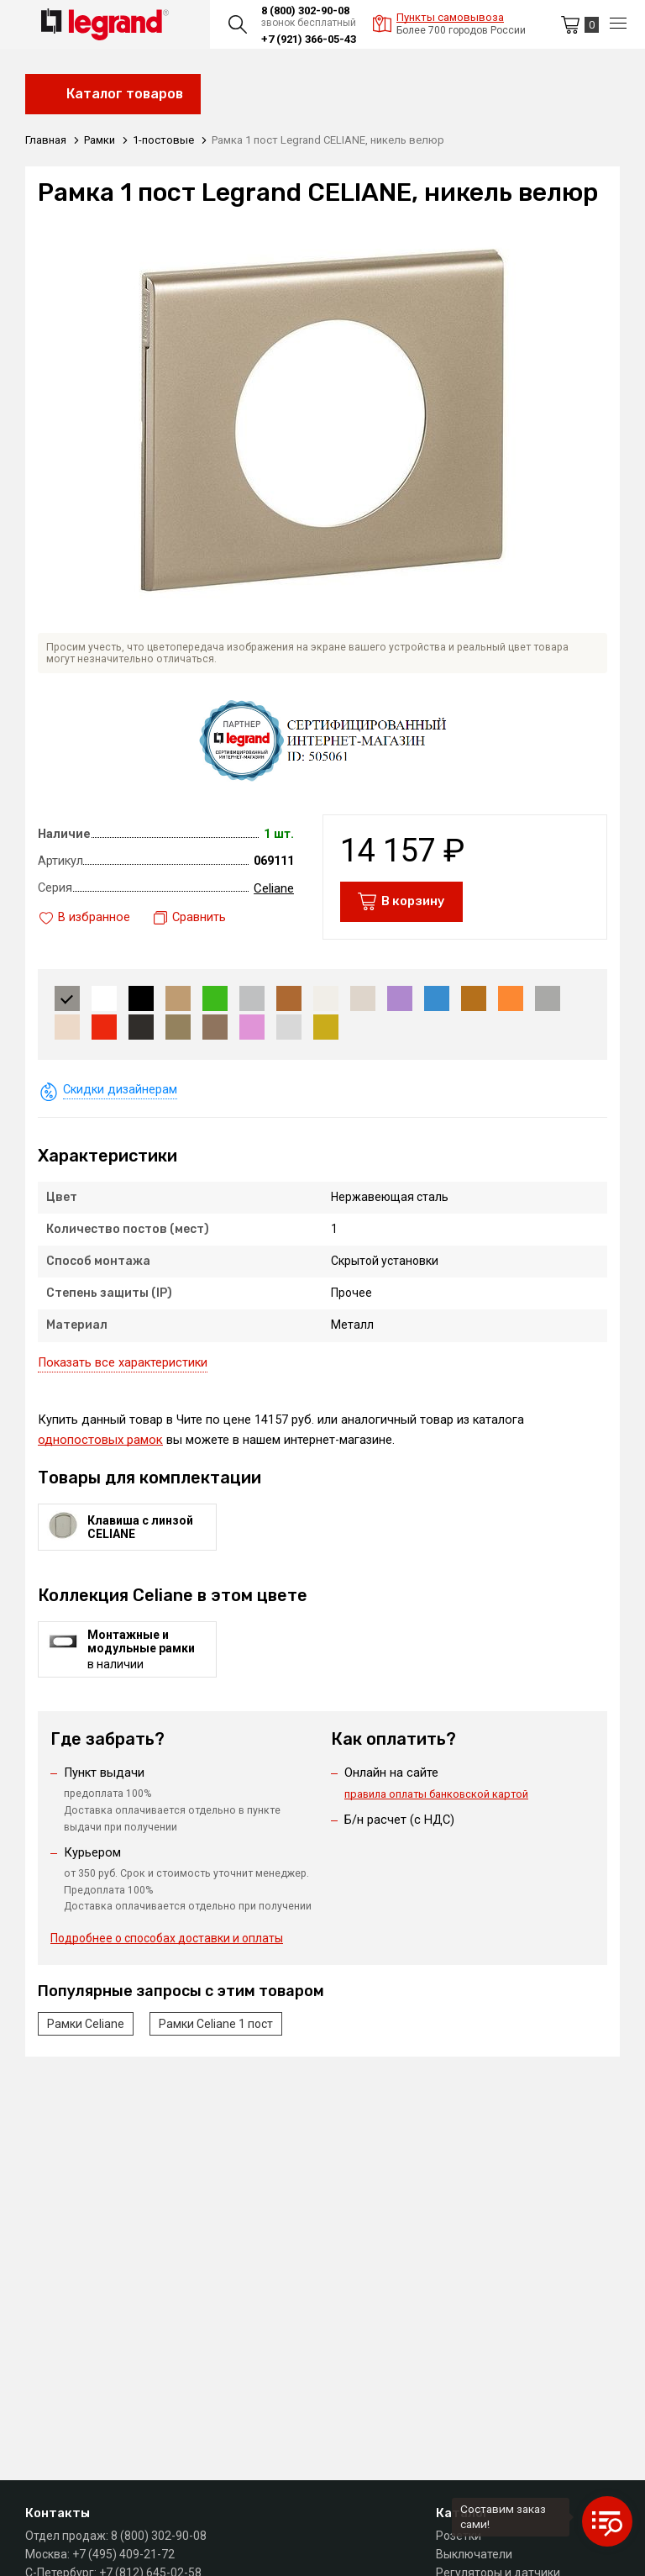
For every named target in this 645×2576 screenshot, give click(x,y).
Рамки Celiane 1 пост (216, 2033)
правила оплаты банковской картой (436, 1800)
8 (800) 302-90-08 (305, 10)
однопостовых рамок (100, 1444)
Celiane (274, 892)
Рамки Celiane (85, 2033)
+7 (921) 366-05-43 (308, 39)
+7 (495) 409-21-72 (123, 2554)
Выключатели (474, 2554)
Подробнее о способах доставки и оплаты (166, 1948)
